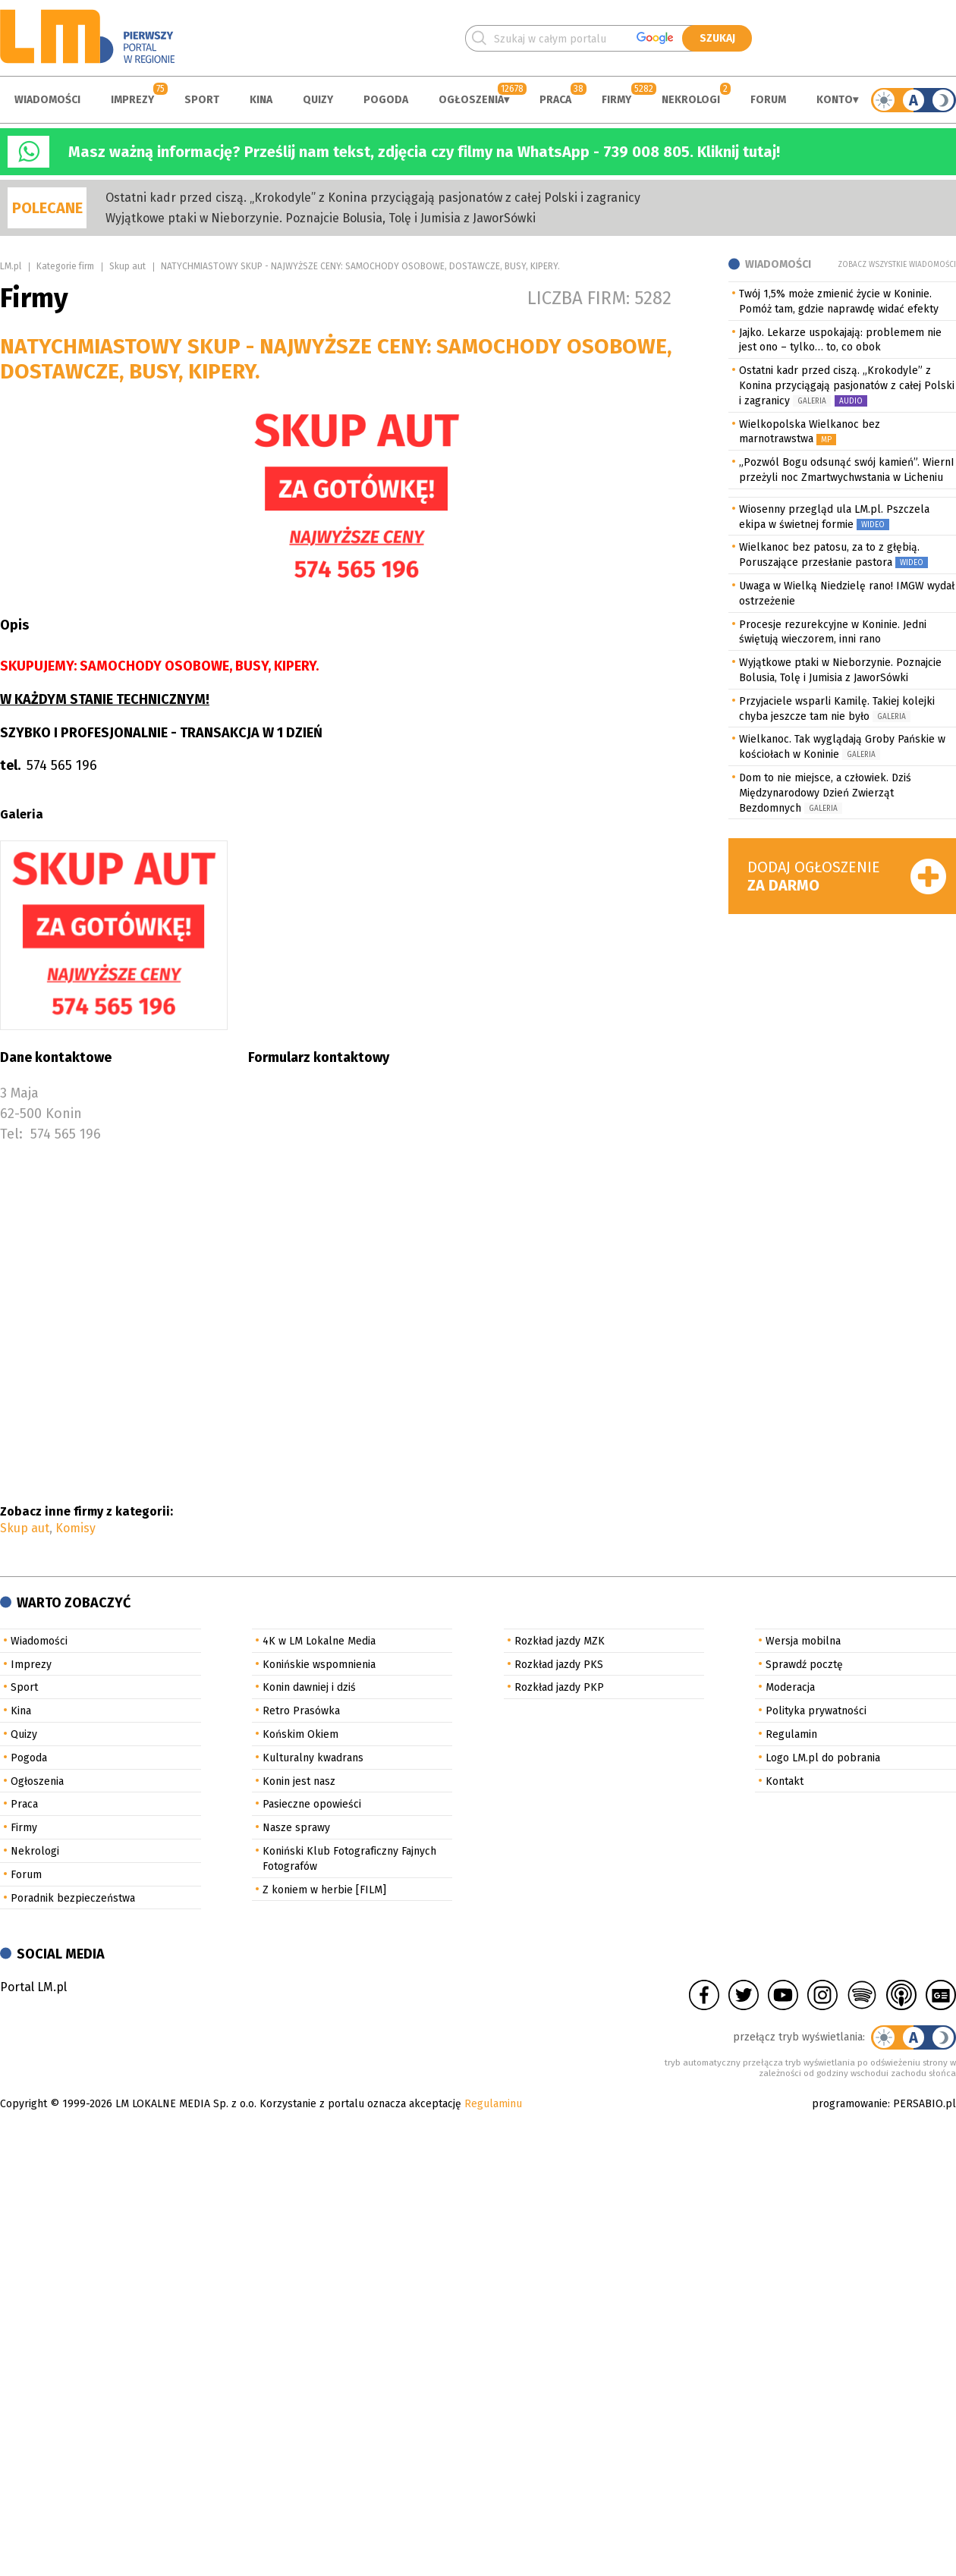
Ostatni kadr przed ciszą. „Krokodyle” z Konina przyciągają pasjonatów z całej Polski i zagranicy (372, 197)
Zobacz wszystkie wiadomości (897, 264)
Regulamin (791, 1734)
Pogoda (385, 99)
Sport (201, 99)
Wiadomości (47, 99)
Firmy (616, 99)
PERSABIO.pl (924, 2103)
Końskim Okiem (300, 1734)
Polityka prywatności (816, 1710)
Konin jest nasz (299, 1781)
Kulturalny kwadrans (313, 1757)
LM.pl (10, 266)
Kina (261, 99)
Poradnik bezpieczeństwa (73, 1898)
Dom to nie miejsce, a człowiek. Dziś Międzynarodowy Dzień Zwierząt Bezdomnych (825, 793)
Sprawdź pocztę (804, 1664)
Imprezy (132, 99)
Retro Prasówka (301, 1710)
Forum (768, 99)
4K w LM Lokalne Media (319, 1641)
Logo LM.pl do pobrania (823, 1757)
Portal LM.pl (33, 1987)
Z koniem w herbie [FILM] (324, 1889)
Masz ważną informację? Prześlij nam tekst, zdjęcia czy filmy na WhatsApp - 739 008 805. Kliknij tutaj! (424, 152)
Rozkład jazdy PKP (559, 1687)
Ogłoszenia (471, 99)
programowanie (850, 2103)
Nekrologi (691, 99)
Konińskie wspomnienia (319, 1664)
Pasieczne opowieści (312, 1804)
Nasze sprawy (296, 1827)
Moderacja (790, 1687)
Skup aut (127, 266)
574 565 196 (65, 1134)
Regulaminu (493, 2103)
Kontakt (784, 1781)
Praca (555, 99)
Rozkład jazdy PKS (558, 1664)
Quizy (318, 99)
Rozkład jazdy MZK (559, 1641)
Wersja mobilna (803, 1641)
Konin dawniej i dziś (309, 1687)
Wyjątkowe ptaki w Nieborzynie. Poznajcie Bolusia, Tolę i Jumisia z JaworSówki (320, 218)
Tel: (11, 1134)
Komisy (75, 1528)
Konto (834, 99)
